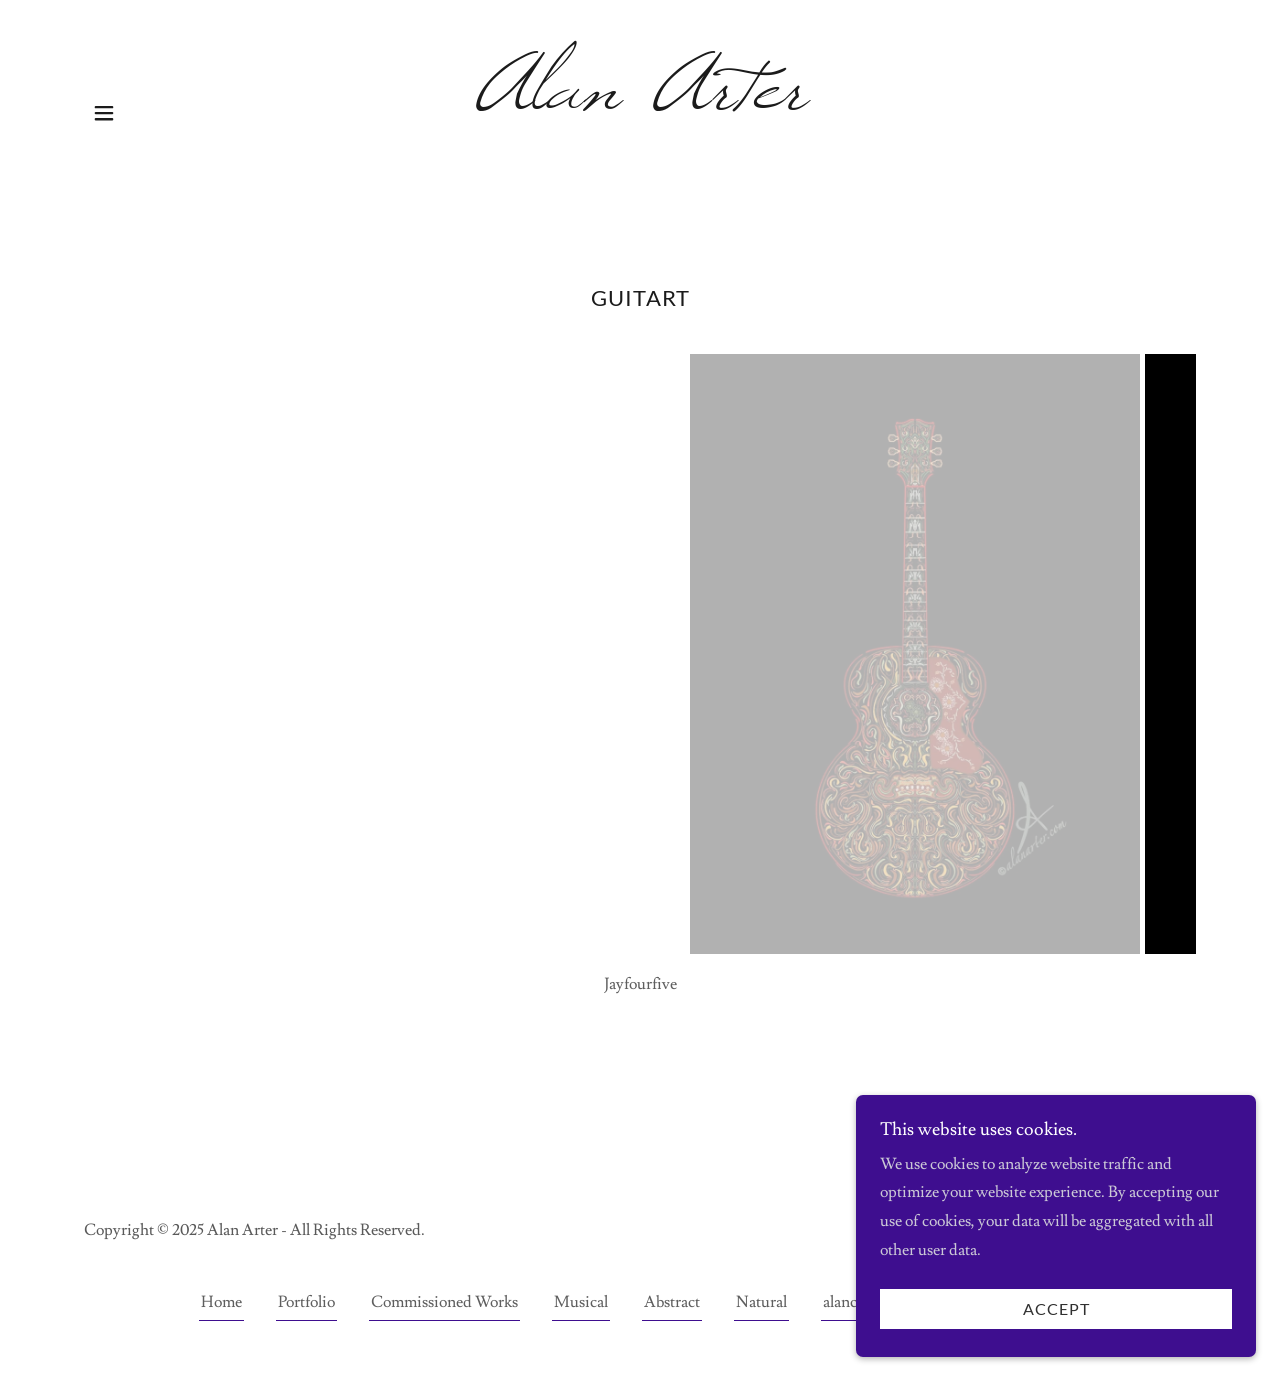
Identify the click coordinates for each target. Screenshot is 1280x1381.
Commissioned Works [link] (444, 1302)
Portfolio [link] (306, 1302)
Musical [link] (581, 1302)
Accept (1056, 1309)
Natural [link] (761, 1302)
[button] (104, 113)
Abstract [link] (672, 1302)
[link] (640, 103)
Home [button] (221, 1302)
